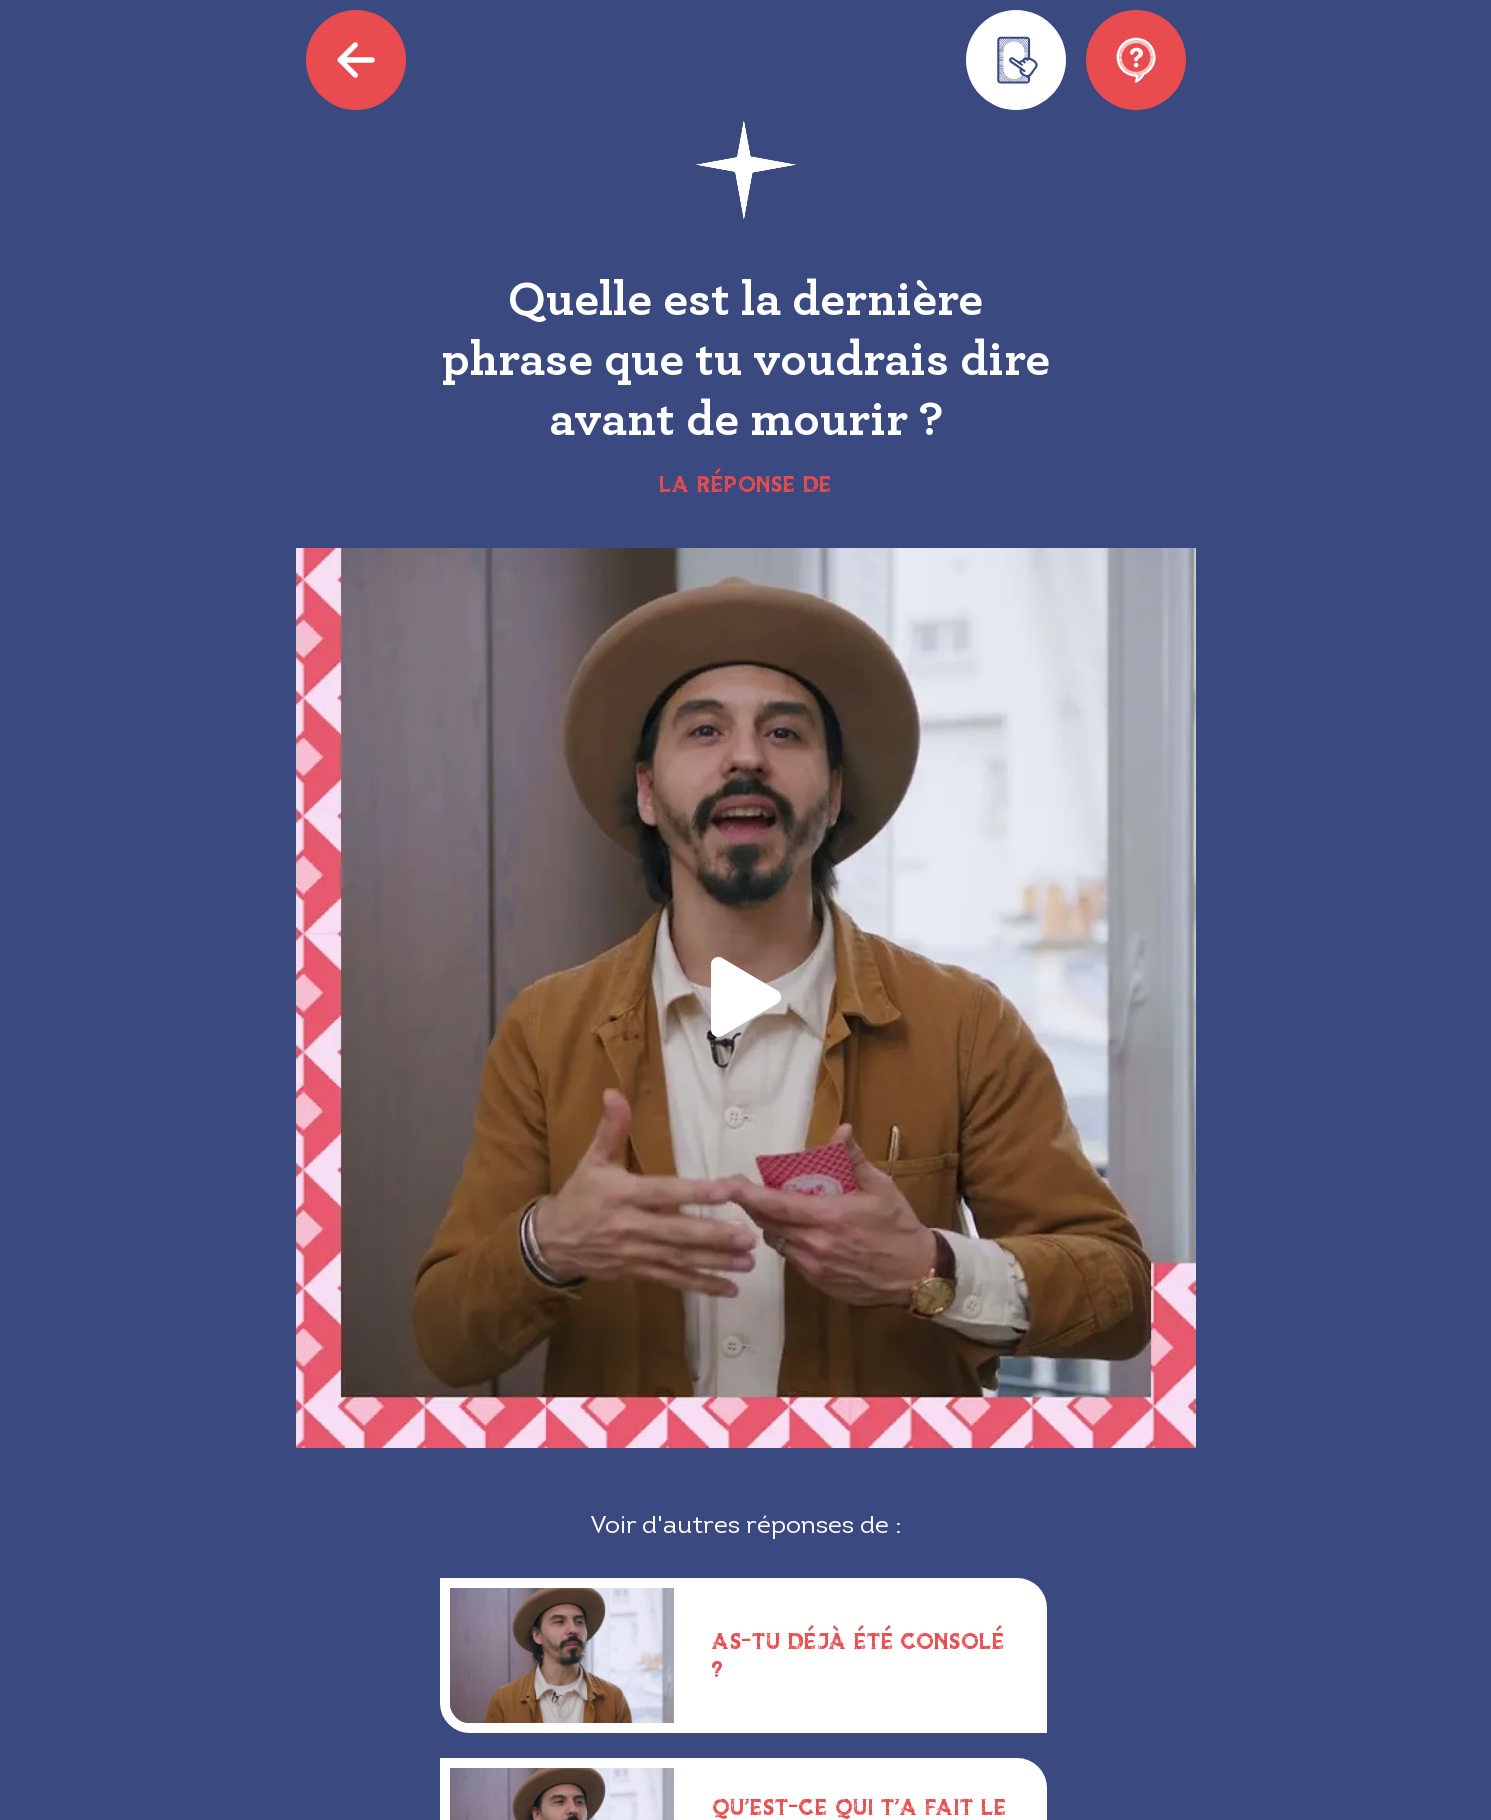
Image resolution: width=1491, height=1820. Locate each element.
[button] (746, 998)
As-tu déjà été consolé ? (858, 1654)
